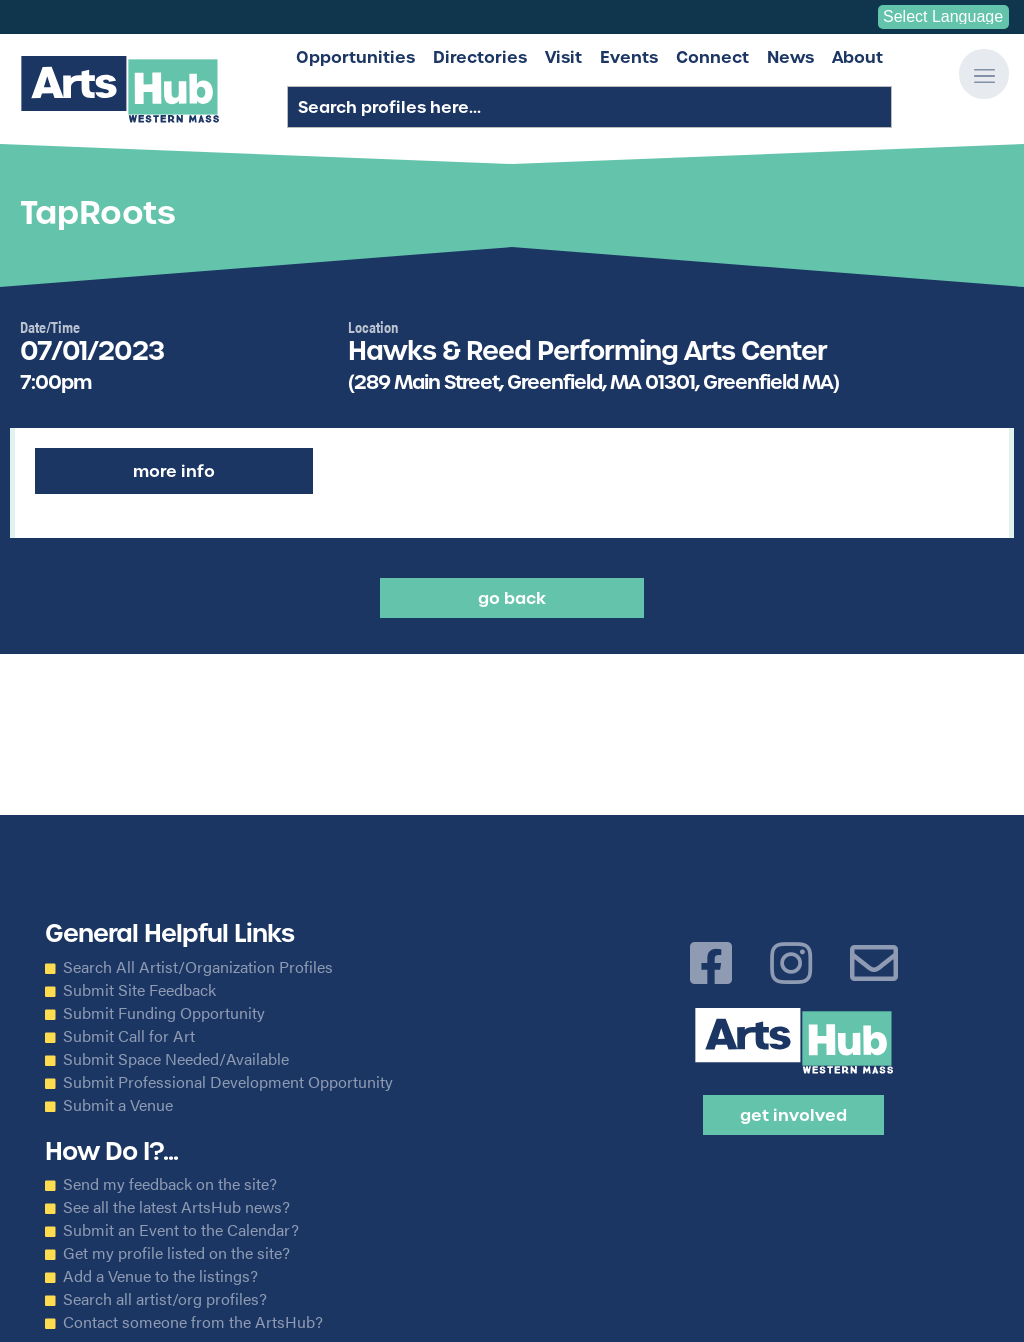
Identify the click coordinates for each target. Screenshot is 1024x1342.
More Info (174, 471)
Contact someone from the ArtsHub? (193, 1322)
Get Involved (793, 1115)
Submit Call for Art (129, 1036)
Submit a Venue (118, 1105)
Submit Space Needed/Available (176, 1059)
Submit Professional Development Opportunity (228, 1082)
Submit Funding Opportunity (164, 1013)
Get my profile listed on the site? (176, 1253)
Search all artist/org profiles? (165, 1299)
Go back (512, 598)
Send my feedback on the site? (170, 1184)
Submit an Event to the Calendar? (181, 1230)
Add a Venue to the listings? (160, 1276)
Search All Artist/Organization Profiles (198, 967)
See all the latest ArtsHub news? (176, 1207)
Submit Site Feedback (139, 990)
